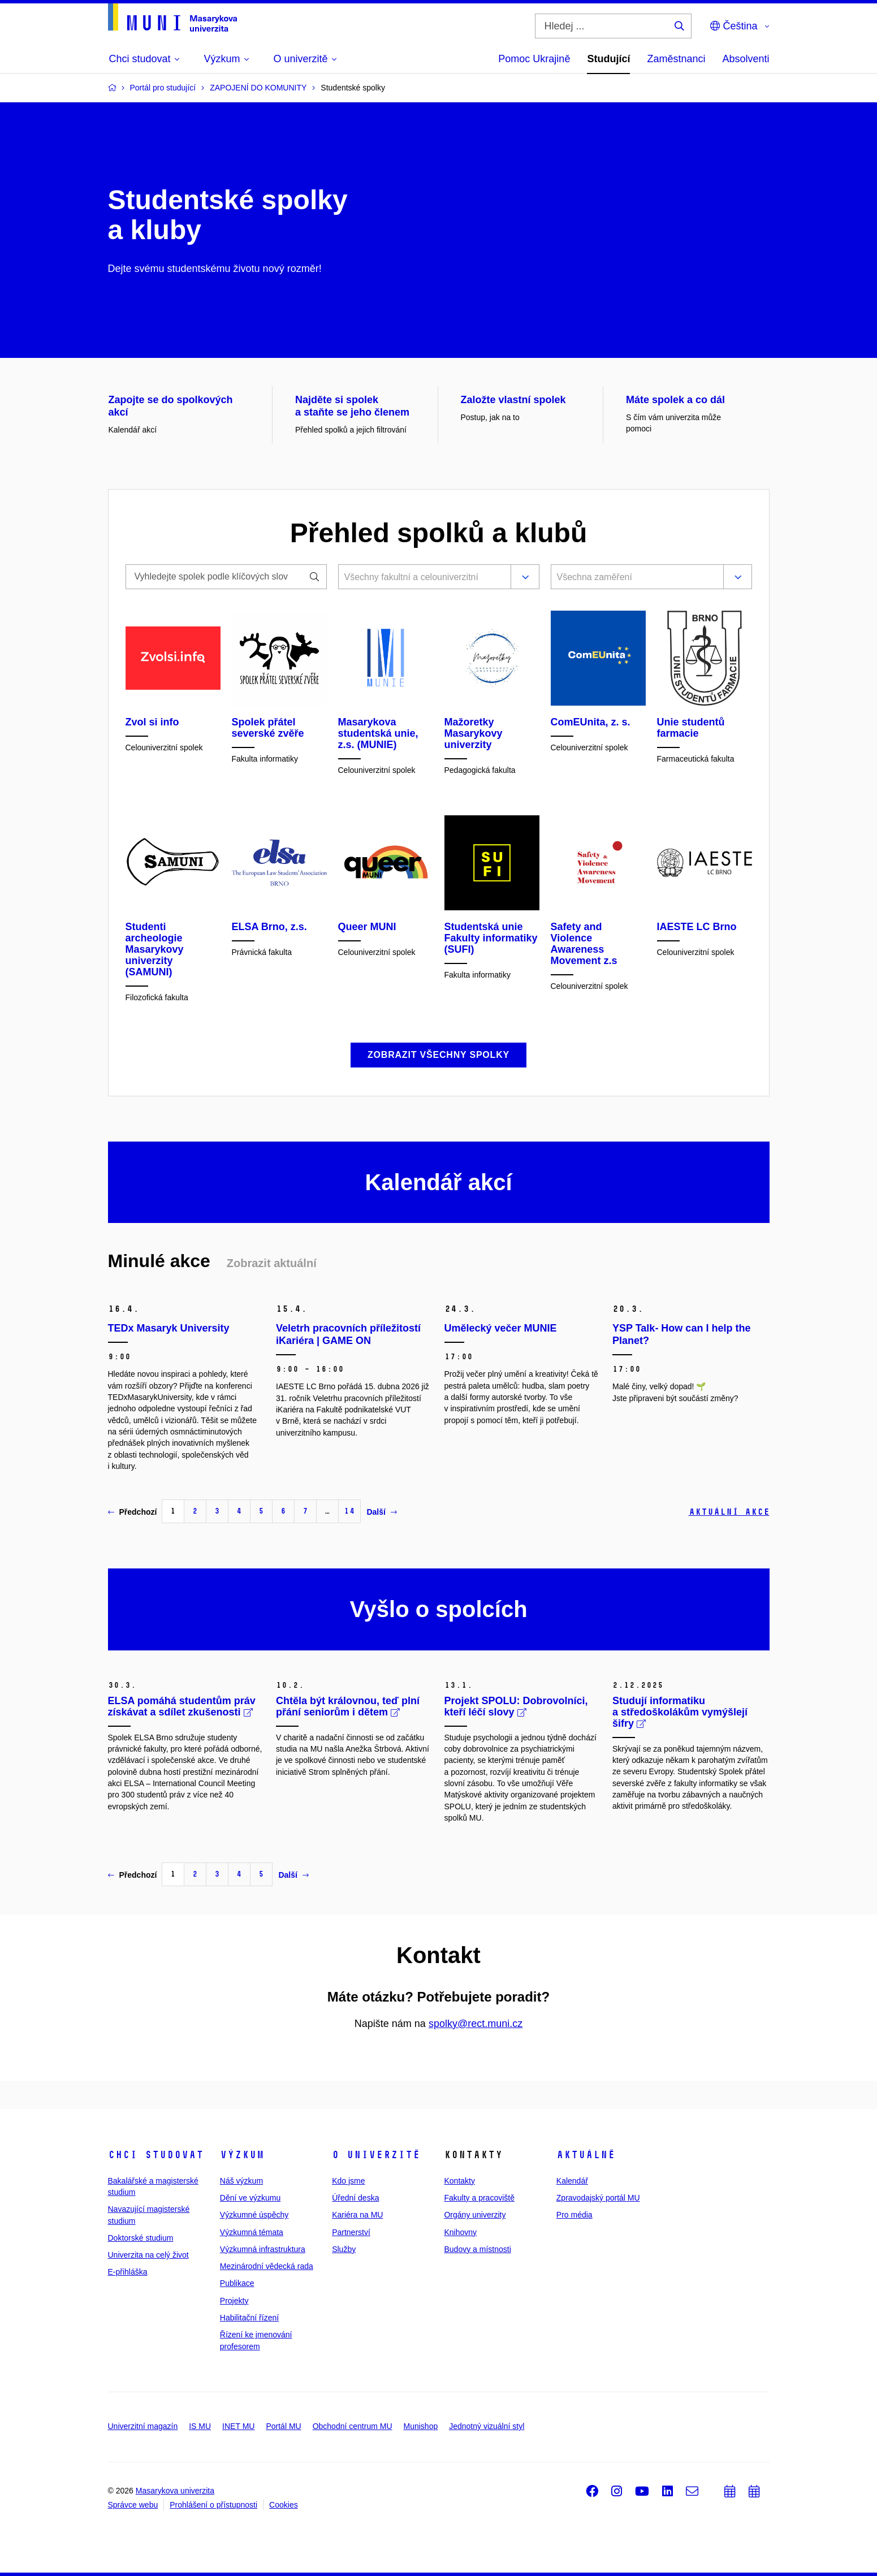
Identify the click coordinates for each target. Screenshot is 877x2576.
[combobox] (422, 577)
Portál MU (283, 2426)
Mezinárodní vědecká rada (266, 2266)
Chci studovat (156, 2155)
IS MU (200, 2426)
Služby (344, 2249)
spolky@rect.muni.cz (475, 2023)
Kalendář (572, 2180)
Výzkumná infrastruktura (262, 2249)
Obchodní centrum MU (352, 2426)
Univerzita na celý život (148, 2254)
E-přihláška (128, 2271)
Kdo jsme (348, 2180)
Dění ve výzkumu (250, 2197)
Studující (608, 58)
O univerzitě (376, 2155)
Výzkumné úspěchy (254, 2214)
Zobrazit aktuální (272, 1263)
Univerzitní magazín (143, 2426)
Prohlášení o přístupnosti (213, 2504)
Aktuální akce (729, 1511)
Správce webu (133, 2504)
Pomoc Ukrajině (534, 58)
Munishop (421, 2426)
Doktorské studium (141, 2237)
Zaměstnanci (676, 58)
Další (381, 1511)
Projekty (234, 2300)
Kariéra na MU (357, 2214)
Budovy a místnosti (477, 2249)
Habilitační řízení (249, 2317)
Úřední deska (355, 2197)
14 (349, 1511)
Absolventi (745, 58)
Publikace (237, 2283)
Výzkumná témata (251, 2232)
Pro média (574, 2214)
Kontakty (459, 2180)
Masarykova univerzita (175, 2490)
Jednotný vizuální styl (486, 2426)
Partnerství (351, 2232)
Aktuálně (585, 2155)
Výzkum (242, 2155)
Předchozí (132, 1511)
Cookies (283, 2504)
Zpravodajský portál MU (598, 2197)
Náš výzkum (241, 2180)
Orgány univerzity (475, 2214)
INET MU (238, 2426)
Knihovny (460, 2232)
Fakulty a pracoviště (479, 2197)
